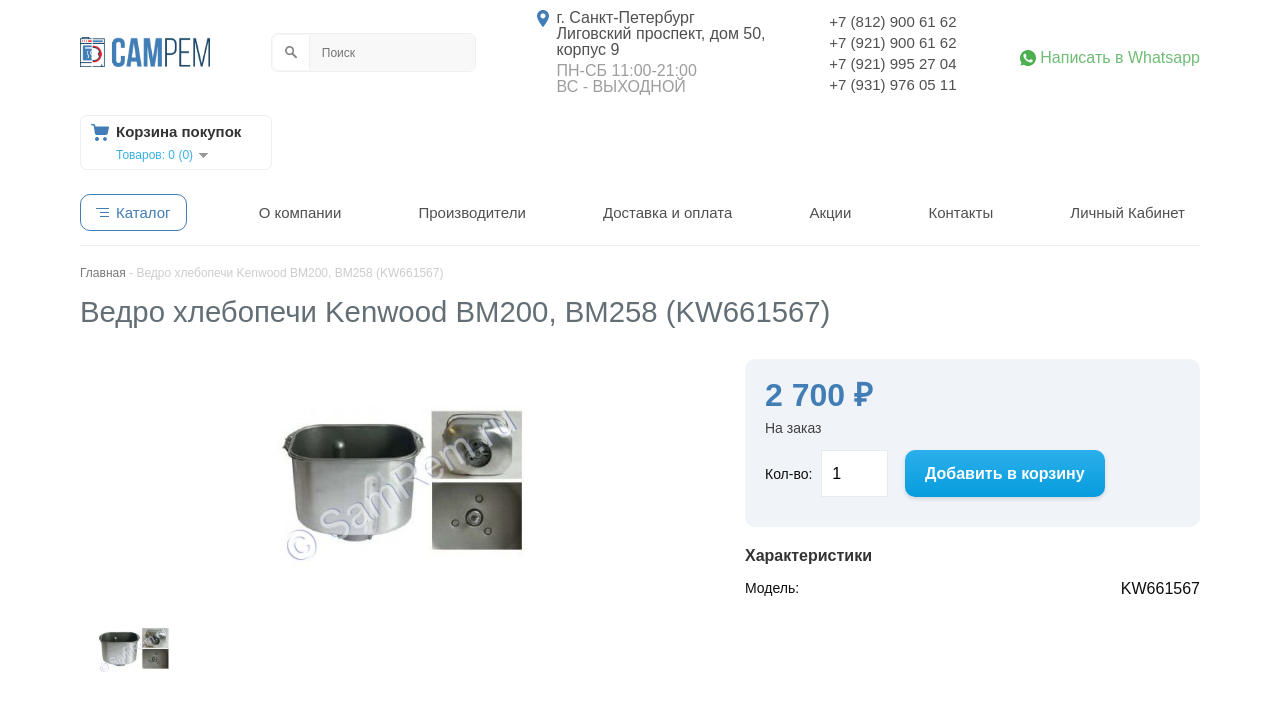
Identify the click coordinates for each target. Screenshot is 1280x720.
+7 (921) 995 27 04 (892, 63)
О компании (300, 212)
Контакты (960, 212)
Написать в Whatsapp (1120, 58)
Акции (830, 212)
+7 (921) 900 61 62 (892, 42)
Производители (471, 212)
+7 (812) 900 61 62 (892, 21)
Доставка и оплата (667, 212)
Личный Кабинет (1127, 212)
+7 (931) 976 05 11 (892, 84)
